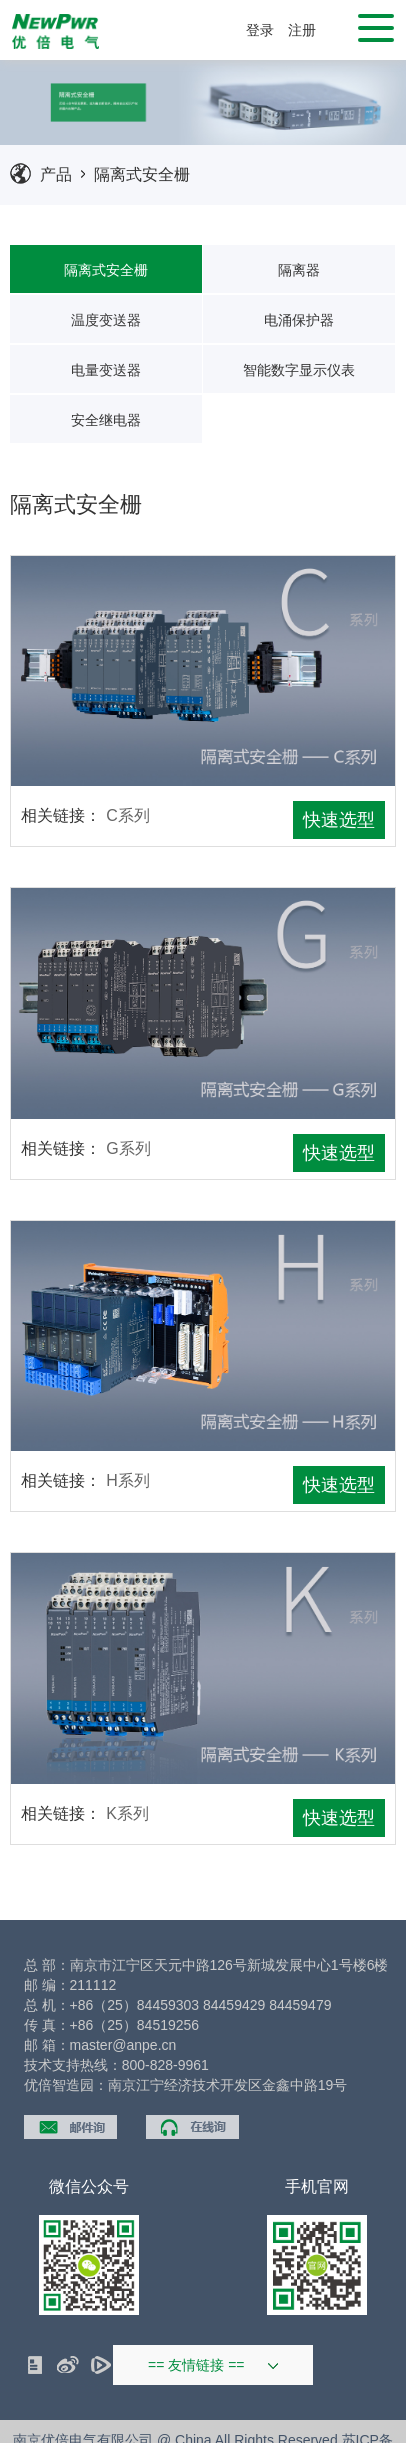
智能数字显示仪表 (299, 370)
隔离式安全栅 (142, 174)
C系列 (128, 815)
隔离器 (299, 270)
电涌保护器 (299, 320)
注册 (302, 30)
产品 (56, 174)
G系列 (128, 1148)
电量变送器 (106, 370)
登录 (260, 30)
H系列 (128, 1480)
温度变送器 (106, 320)
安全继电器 (106, 420)
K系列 (127, 1813)
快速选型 (339, 820)
